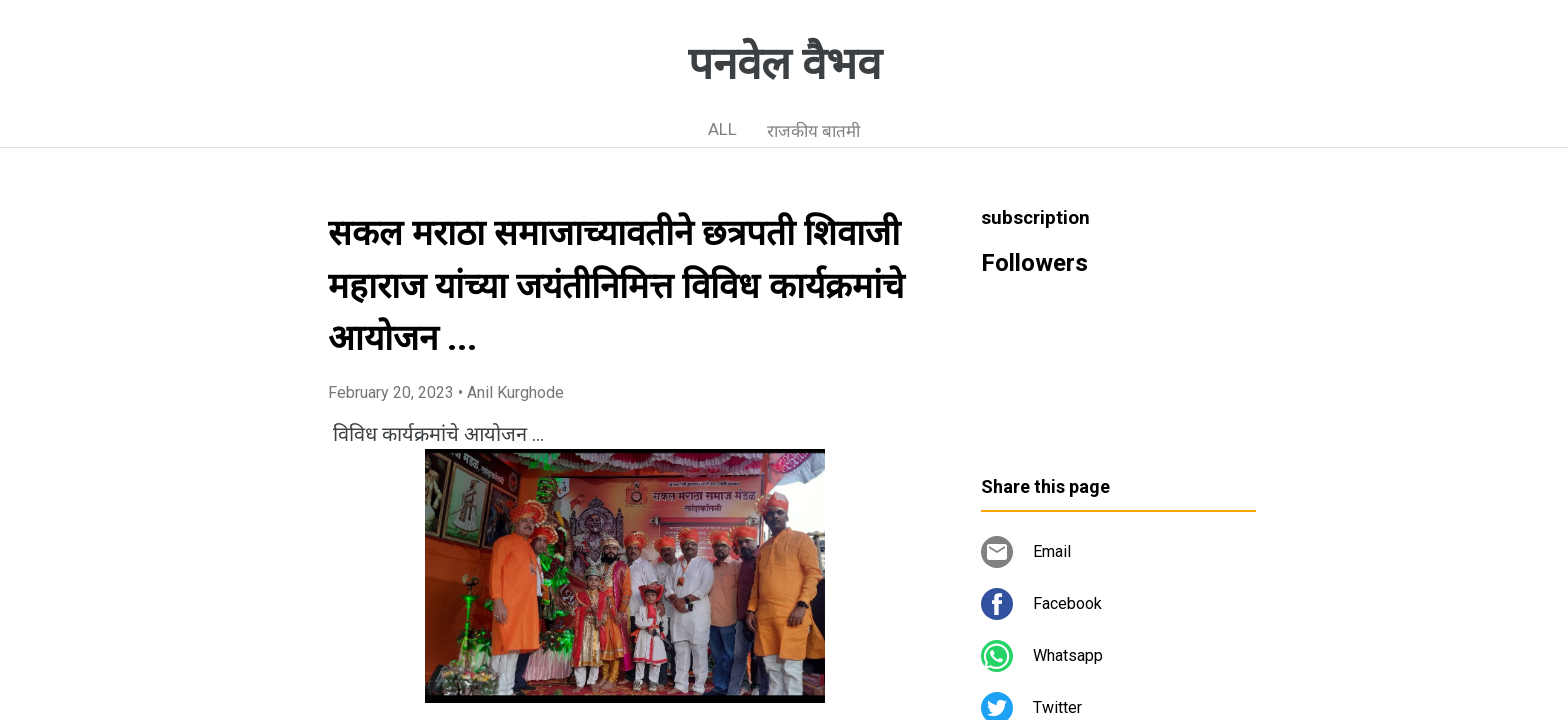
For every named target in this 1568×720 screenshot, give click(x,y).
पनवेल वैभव (784, 64)
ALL (722, 129)
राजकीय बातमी (813, 131)
